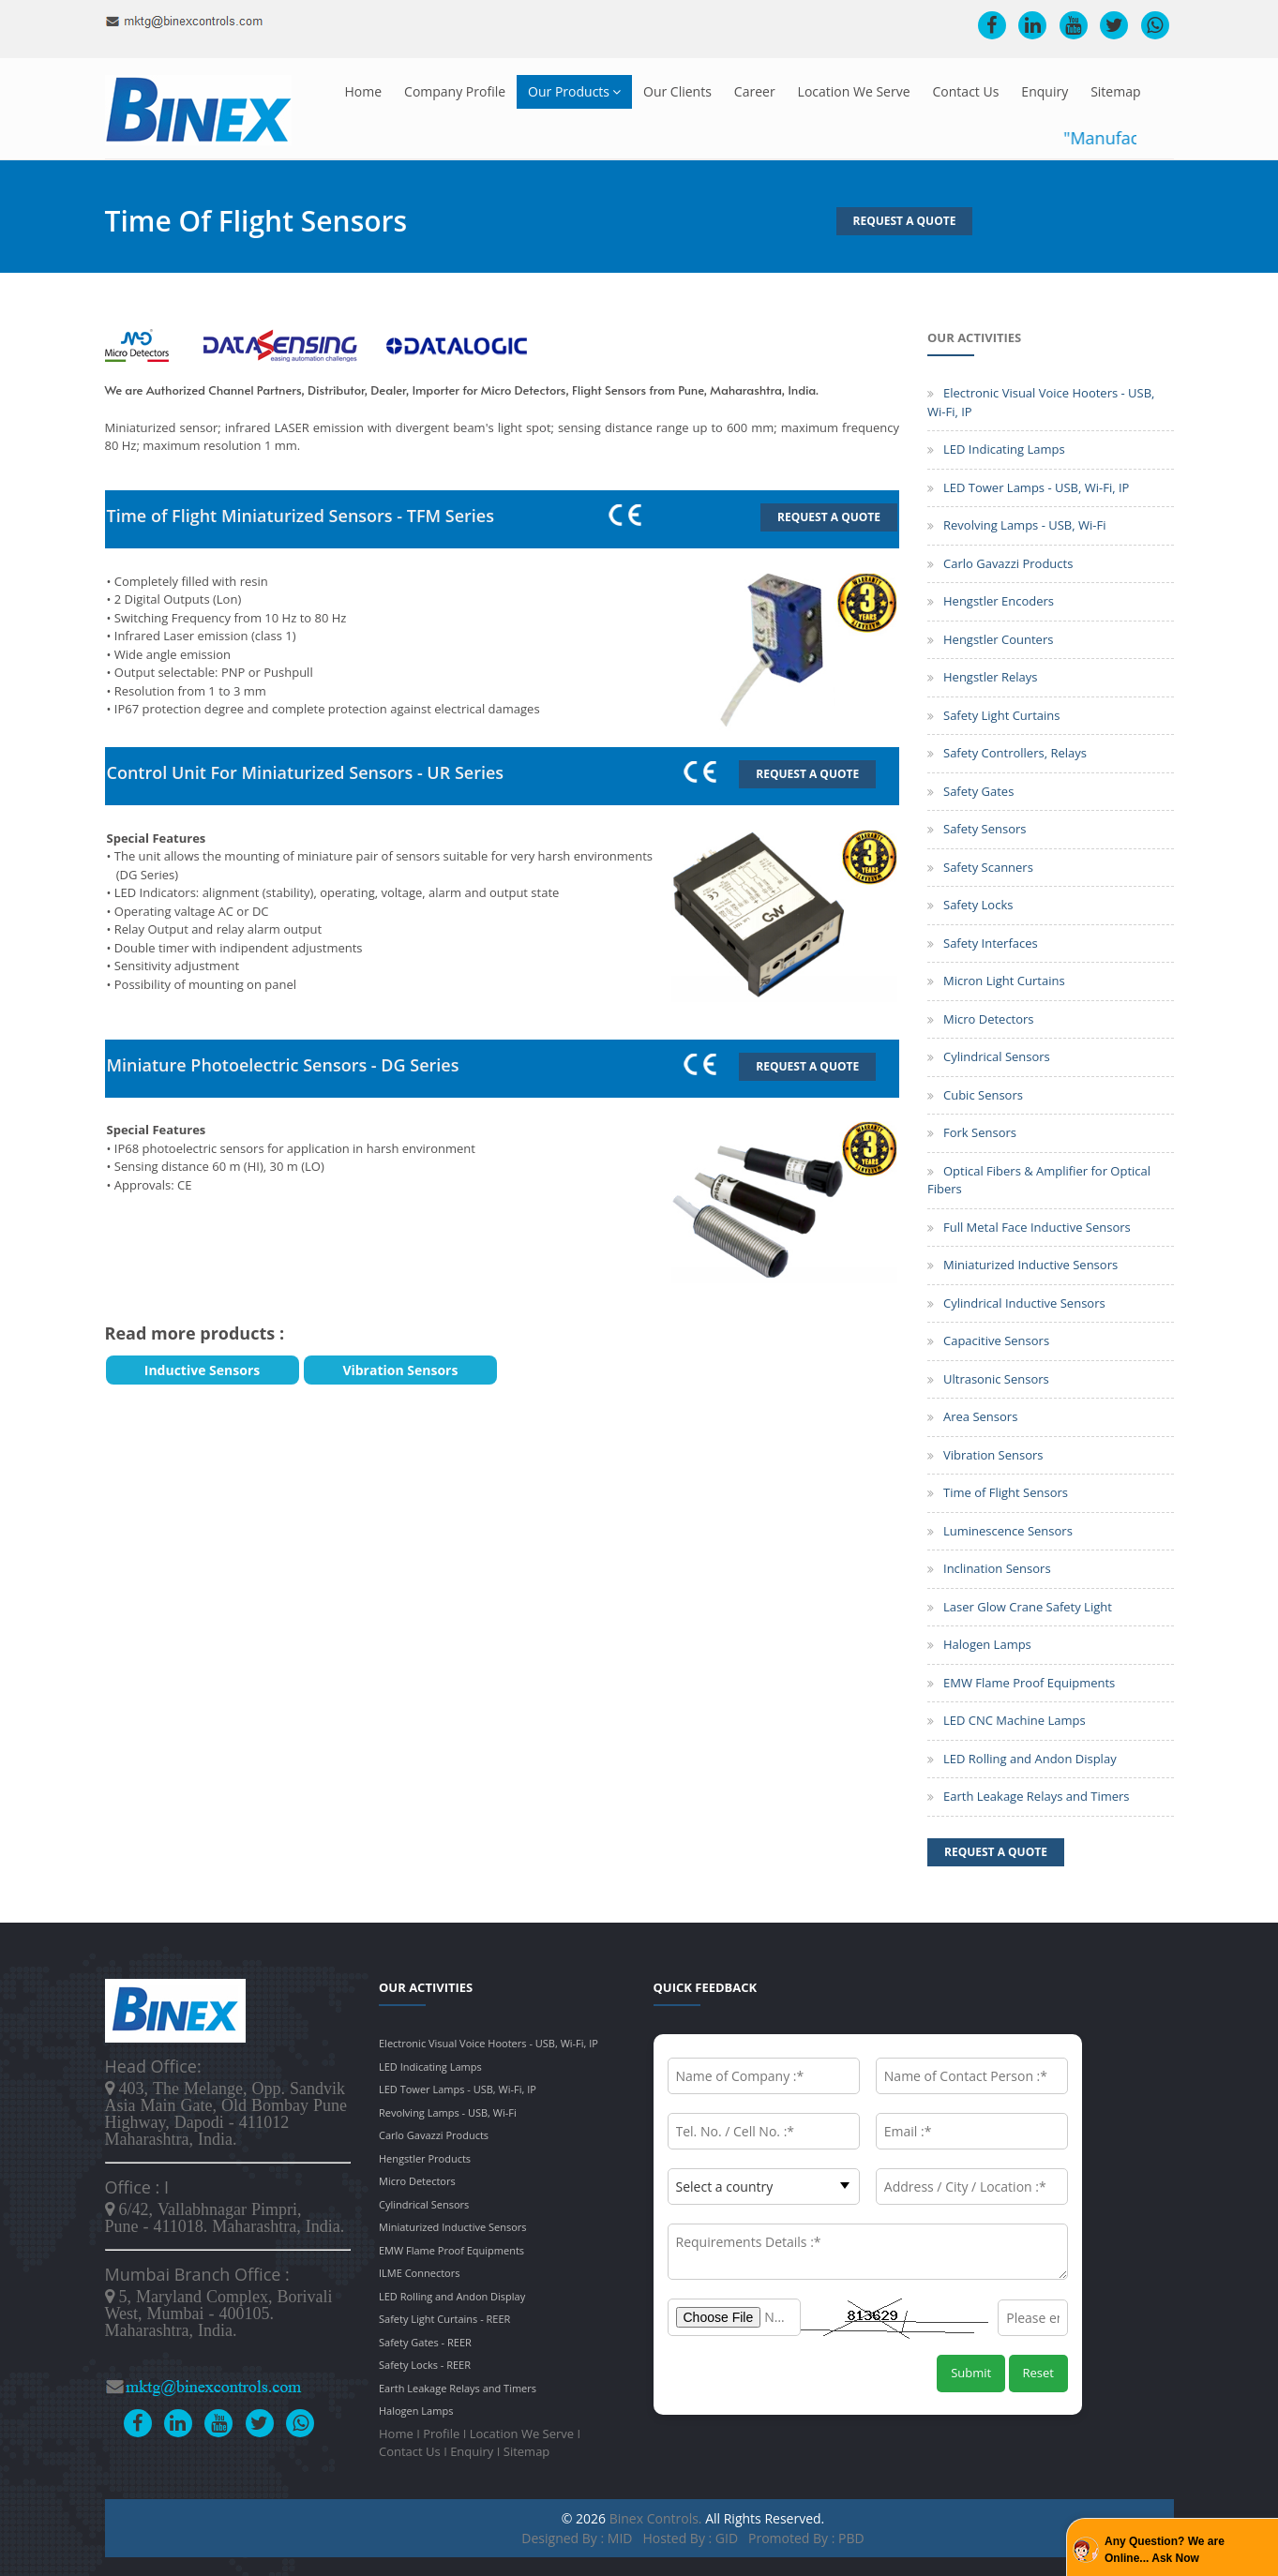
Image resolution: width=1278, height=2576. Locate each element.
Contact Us (966, 91)
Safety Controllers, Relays (1015, 752)
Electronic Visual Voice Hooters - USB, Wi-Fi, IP (488, 2043)
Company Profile (454, 91)
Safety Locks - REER (425, 2365)
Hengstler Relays (990, 676)
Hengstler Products (425, 2158)
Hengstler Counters (998, 639)
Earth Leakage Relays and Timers (1036, 1796)
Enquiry (1044, 91)
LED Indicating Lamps (1004, 449)
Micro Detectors (988, 1019)
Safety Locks (978, 904)
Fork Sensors (979, 1132)
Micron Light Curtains (1004, 980)
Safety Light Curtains (1001, 715)
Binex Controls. (655, 2518)
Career (754, 91)
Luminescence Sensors (1008, 1530)
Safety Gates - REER (425, 2342)
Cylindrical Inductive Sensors (1024, 1303)
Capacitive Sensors (996, 1340)
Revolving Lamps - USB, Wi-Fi (1024, 525)
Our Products (574, 91)
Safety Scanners (988, 867)
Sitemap (1115, 91)
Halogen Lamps (987, 1644)
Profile (441, 2433)
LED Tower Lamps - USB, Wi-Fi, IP (1036, 487)
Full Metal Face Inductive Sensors (1037, 1227)
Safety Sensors (984, 828)
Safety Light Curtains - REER (444, 2319)
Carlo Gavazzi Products (1008, 563)
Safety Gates (978, 791)
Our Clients (677, 91)
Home (364, 91)
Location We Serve (854, 91)
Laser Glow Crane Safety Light (1027, 1606)
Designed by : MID (578, 2538)
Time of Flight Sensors (1005, 1492)
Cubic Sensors (983, 1094)
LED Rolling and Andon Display (1030, 1758)
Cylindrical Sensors (996, 1056)
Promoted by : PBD (806, 2538)
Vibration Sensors (993, 1454)
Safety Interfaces (990, 943)
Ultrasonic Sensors (996, 1378)
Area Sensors (980, 1416)
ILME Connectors (419, 2273)
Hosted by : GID (690, 2538)
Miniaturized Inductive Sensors (1030, 1264)
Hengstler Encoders (998, 600)
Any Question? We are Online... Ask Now (1165, 2550)
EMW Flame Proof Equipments (1029, 1682)
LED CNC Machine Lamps (1014, 1720)
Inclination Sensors (997, 1568)
